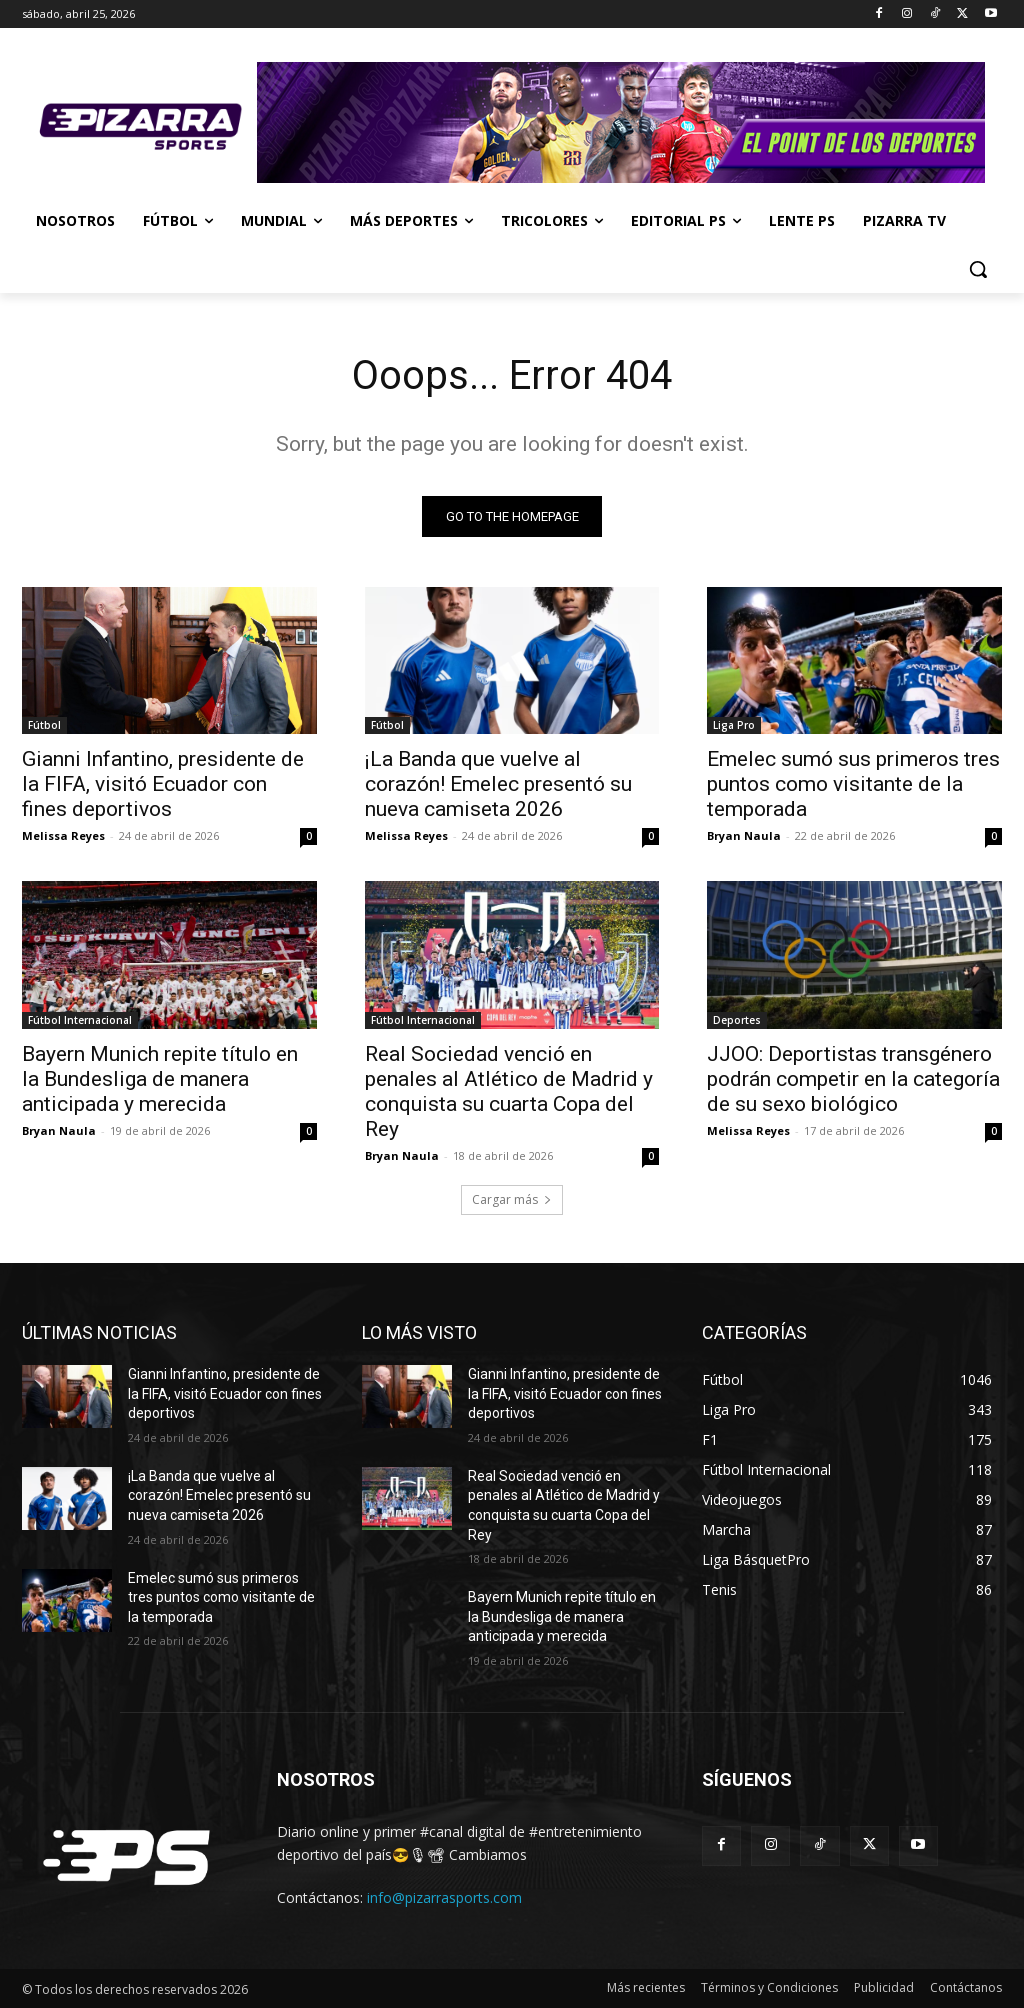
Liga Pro (734, 726)
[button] (978, 269)
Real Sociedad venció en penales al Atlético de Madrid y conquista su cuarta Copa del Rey (509, 1091)
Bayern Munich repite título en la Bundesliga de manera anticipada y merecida (160, 1079)
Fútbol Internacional (80, 1020)
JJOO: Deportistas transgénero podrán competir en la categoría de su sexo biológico (853, 1079)
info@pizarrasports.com (444, 1897)
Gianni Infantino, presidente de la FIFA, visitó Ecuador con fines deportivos (163, 785)
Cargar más (512, 1199)
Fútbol (44, 726)
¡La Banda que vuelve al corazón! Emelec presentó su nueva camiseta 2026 (498, 785)
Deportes (737, 1020)
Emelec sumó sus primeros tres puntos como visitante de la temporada (853, 785)
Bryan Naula (744, 836)
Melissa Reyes (63, 836)
